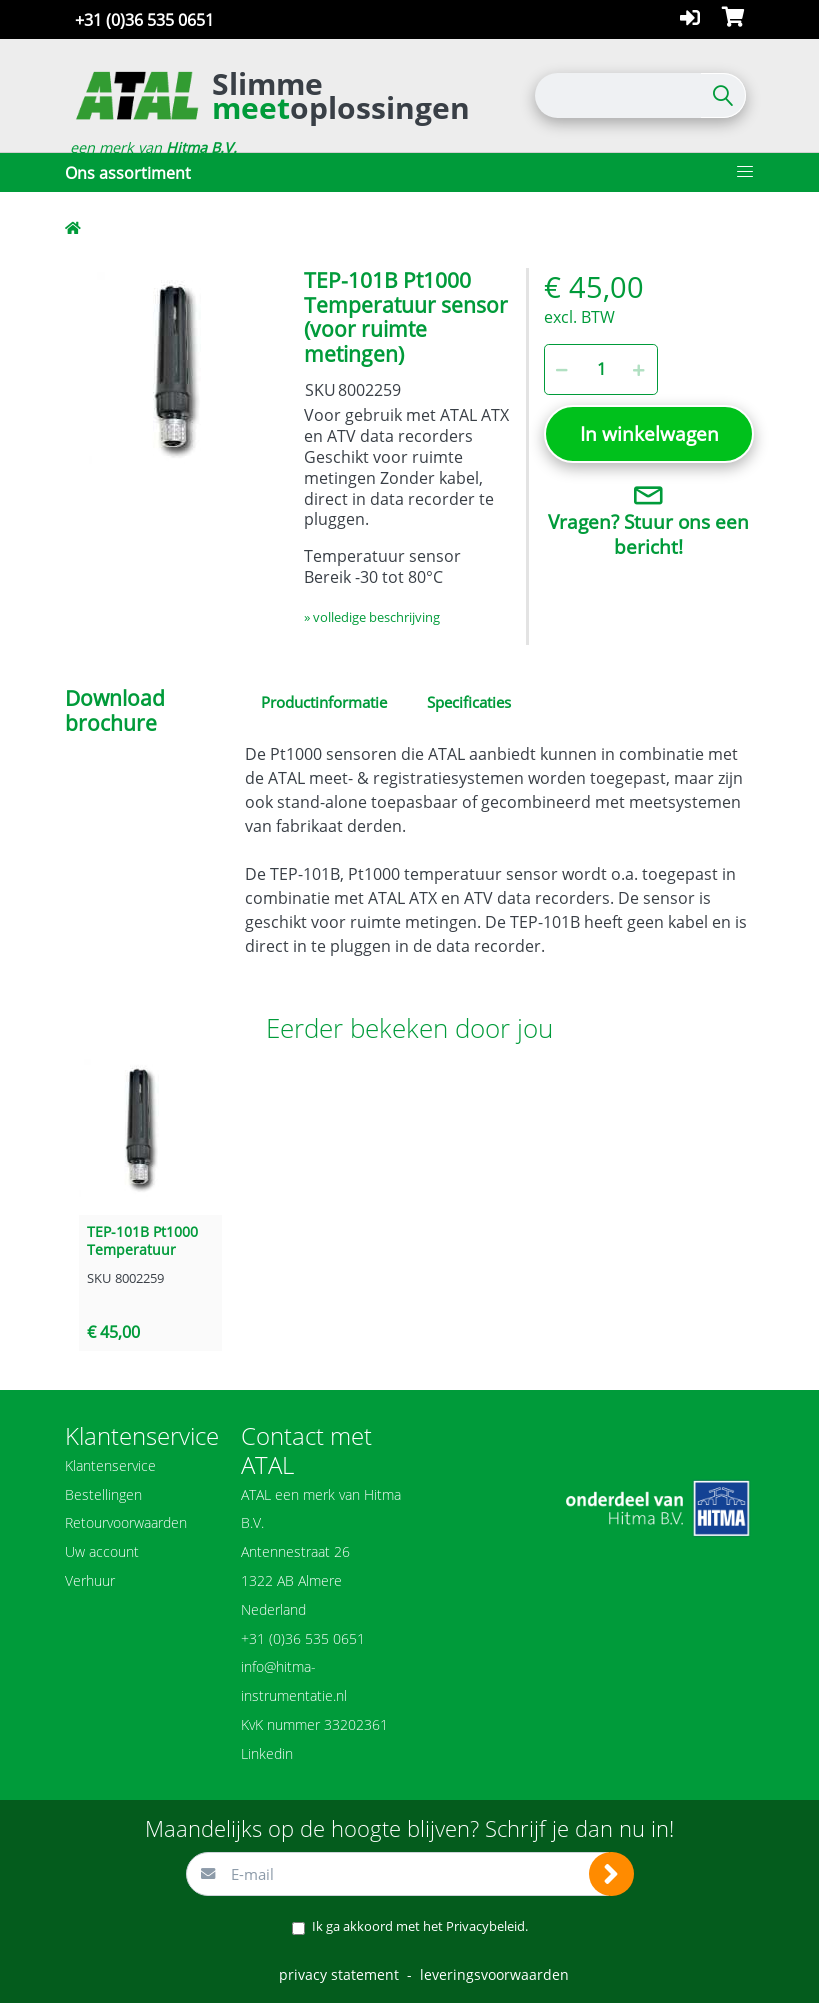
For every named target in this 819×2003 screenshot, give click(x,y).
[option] (169, 372)
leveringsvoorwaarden (494, 1974)
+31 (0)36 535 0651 (144, 20)
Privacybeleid (485, 1926)
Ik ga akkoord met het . (420, 1926)
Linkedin (267, 1753)
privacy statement (339, 1974)
